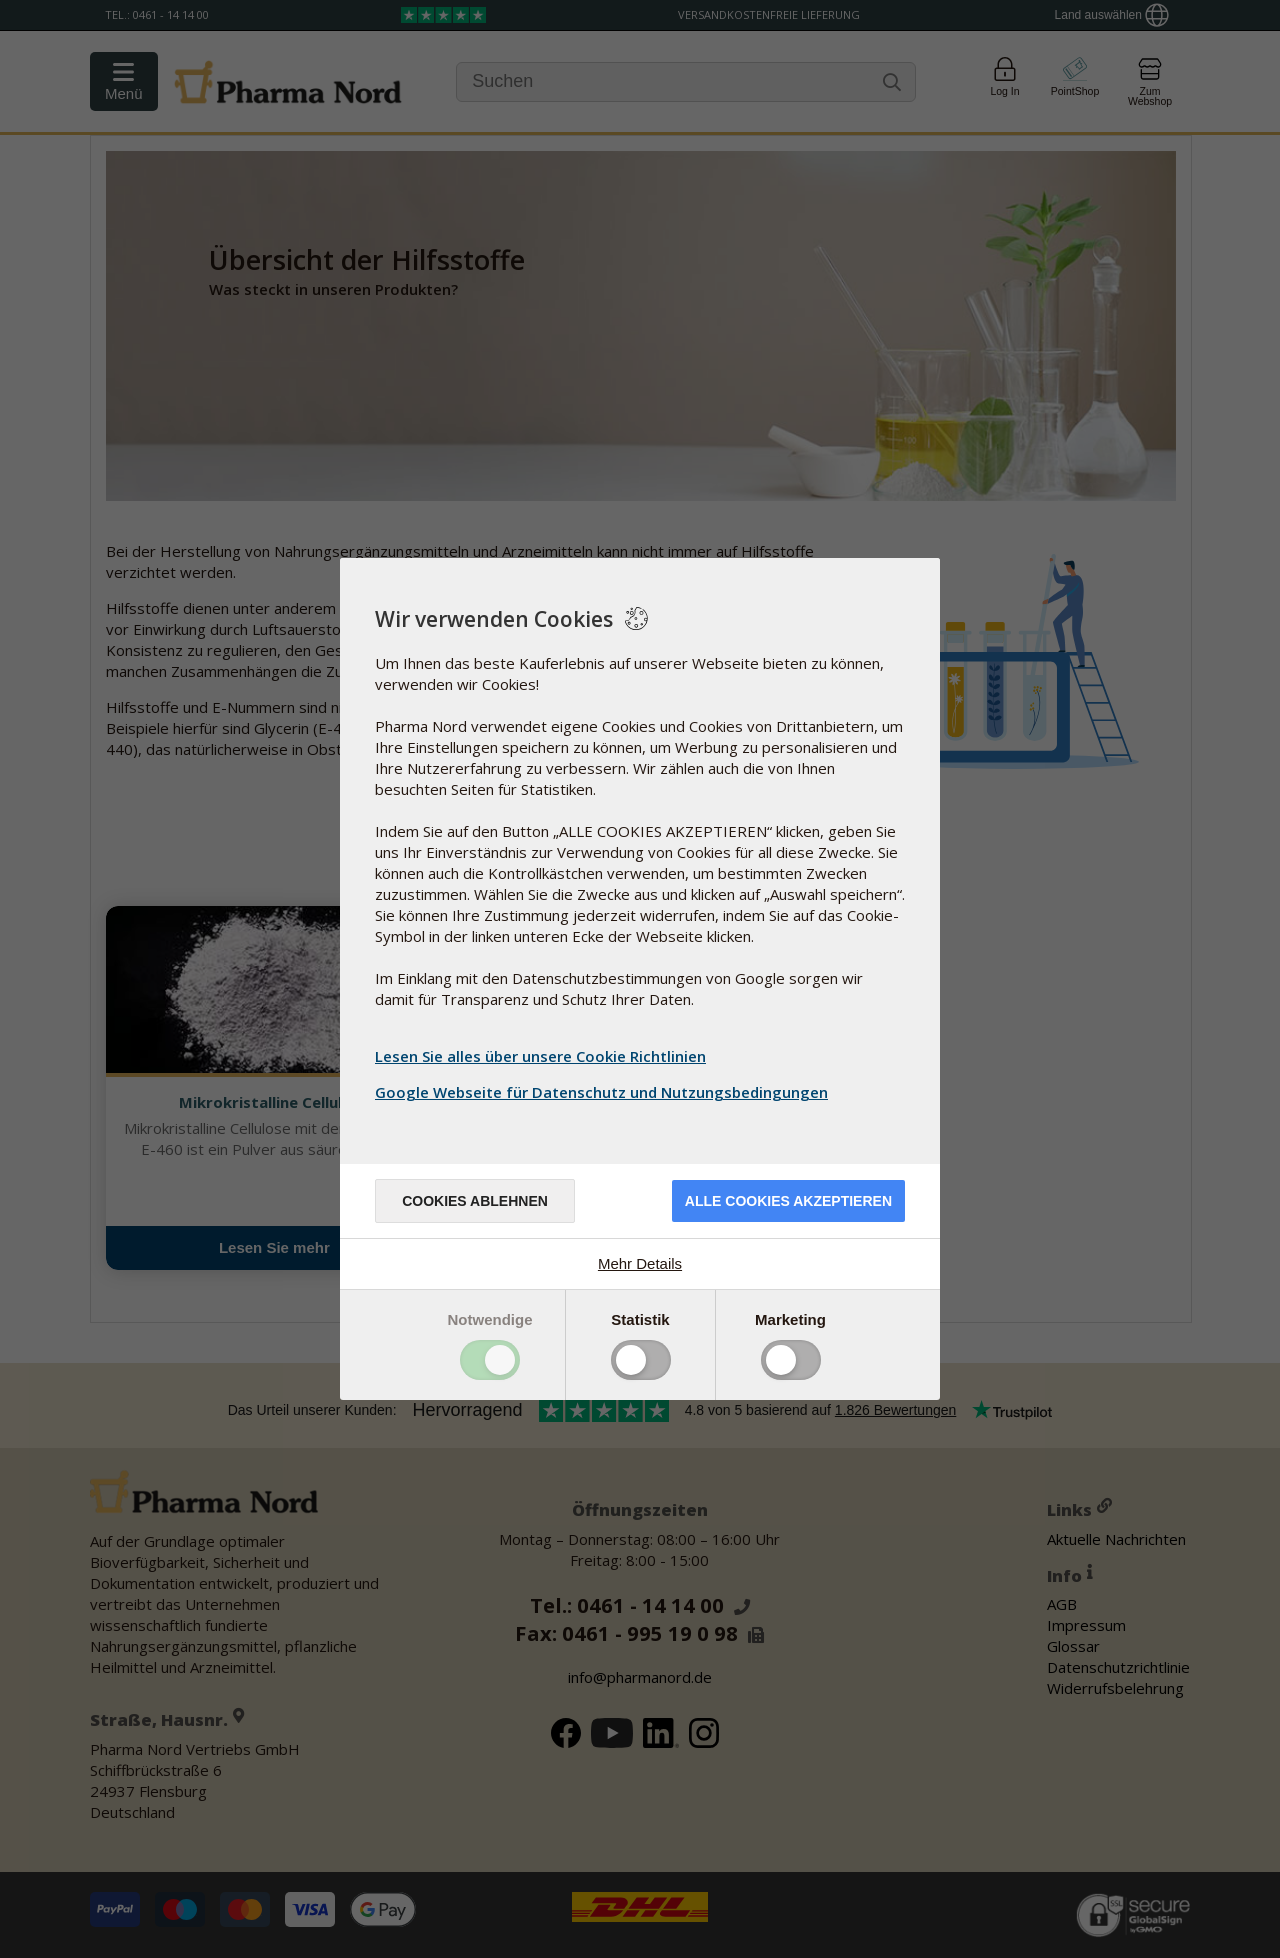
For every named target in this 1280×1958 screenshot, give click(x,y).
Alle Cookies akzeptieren (788, 1201)
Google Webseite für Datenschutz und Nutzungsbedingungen (604, 1092)
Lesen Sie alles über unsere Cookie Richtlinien (540, 1056)
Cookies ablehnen (475, 1201)
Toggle (490, 1360)
